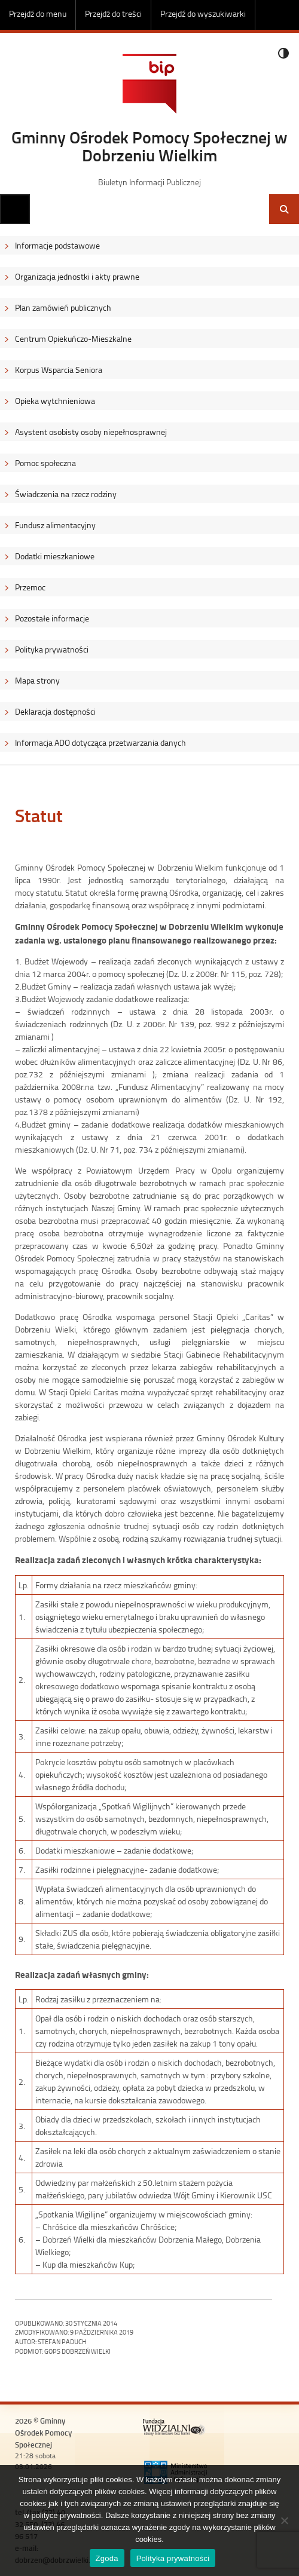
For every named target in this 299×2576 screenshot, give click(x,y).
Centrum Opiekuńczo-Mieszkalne (73, 338)
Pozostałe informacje (52, 618)
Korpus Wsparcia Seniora (58, 369)
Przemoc (30, 587)
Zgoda (107, 2558)
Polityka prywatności (52, 649)
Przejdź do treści (113, 13)
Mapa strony (37, 680)
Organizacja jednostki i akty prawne (77, 276)
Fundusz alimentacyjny (55, 525)
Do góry (284, 15)
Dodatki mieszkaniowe (54, 556)
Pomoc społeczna (45, 462)
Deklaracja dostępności (55, 711)
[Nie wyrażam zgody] (284, 2520)
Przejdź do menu (37, 13)
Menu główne (15, 209)
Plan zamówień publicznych (63, 307)
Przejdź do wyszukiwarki (203, 13)
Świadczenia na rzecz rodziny (66, 494)
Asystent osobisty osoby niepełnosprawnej (91, 431)
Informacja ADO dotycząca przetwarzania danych (100, 742)
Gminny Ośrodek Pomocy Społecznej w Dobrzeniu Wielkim (149, 146)
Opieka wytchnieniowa (55, 400)
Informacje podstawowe (57, 245)
